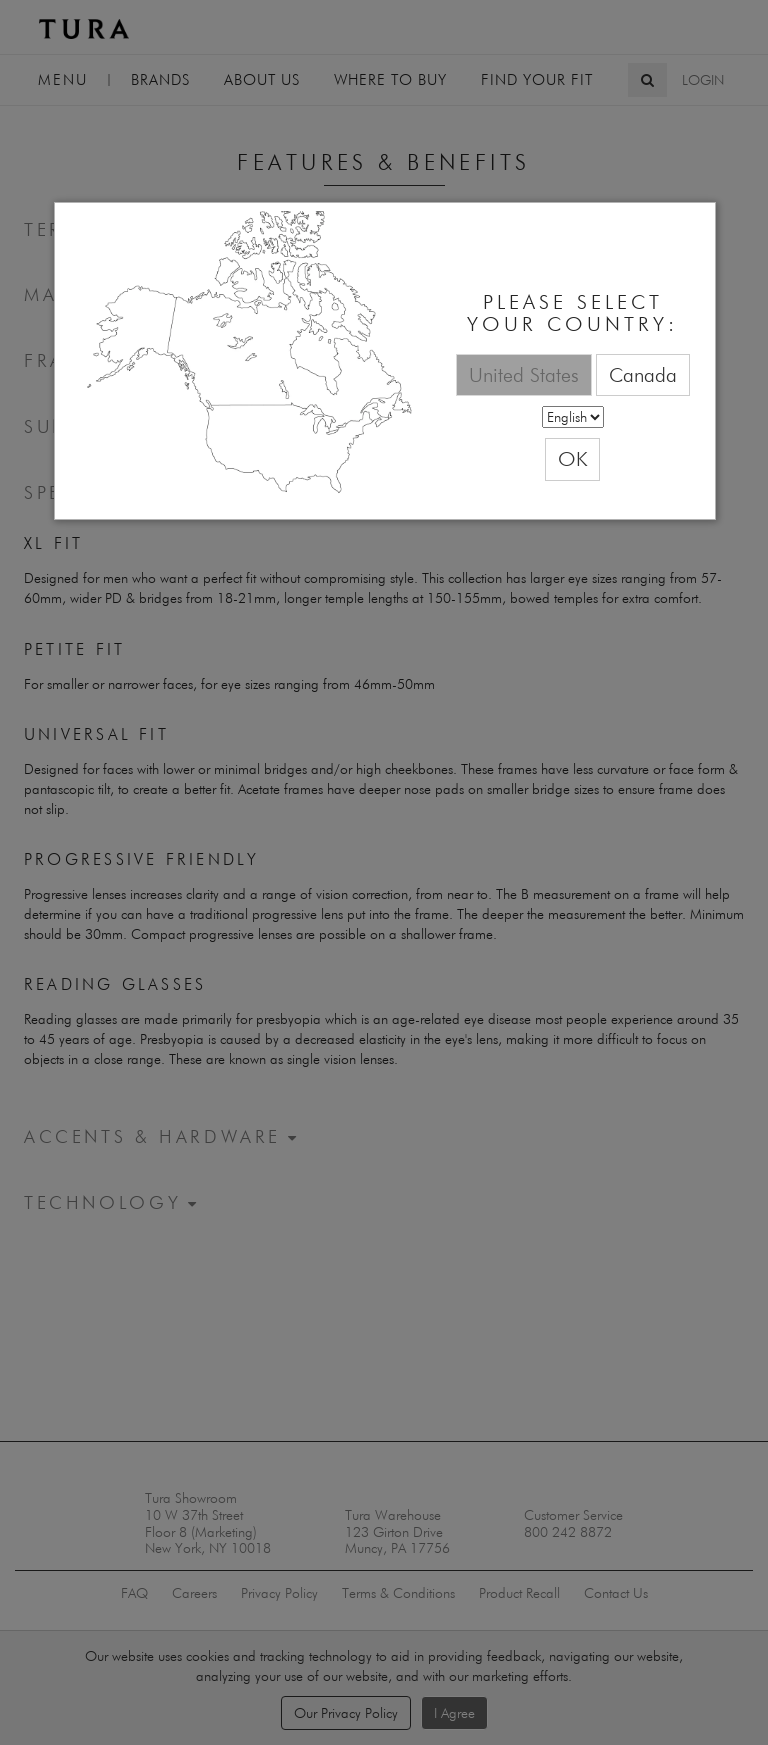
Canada (643, 374)
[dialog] (385, 361)
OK (572, 458)
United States (524, 374)
